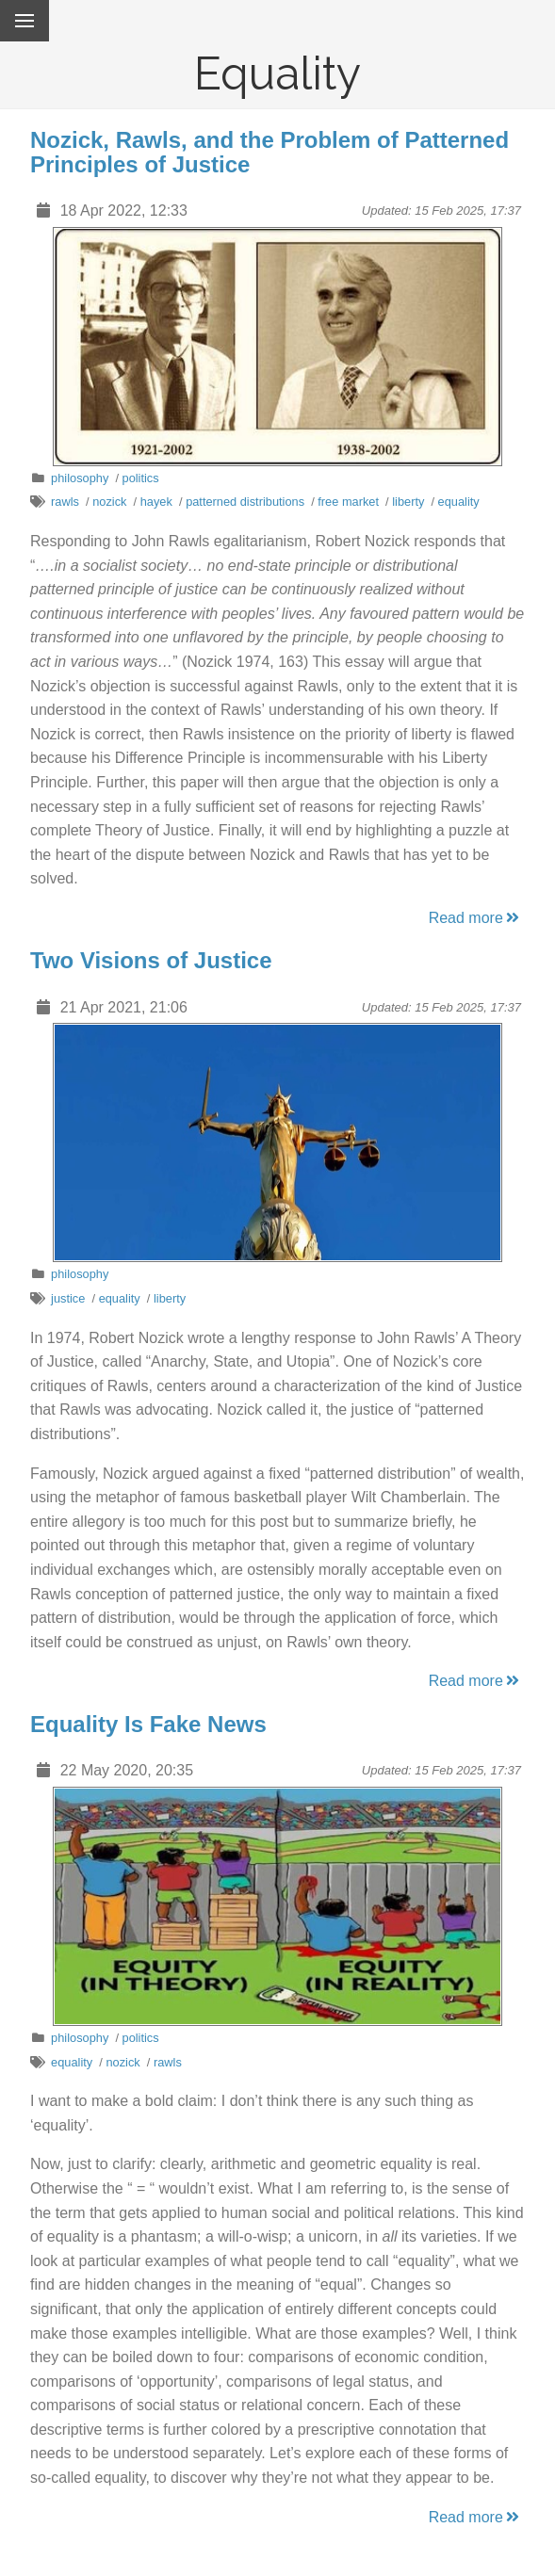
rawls (65, 501)
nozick (109, 501)
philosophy (79, 478)
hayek (156, 501)
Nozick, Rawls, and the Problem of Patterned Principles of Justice (269, 152)
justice (68, 1298)
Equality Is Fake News (148, 1724)
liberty (408, 501)
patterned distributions (245, 501)
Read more (475, 918)
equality (459, 501)
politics (140, 478)
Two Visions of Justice (151, 960)
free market (348, 501)
